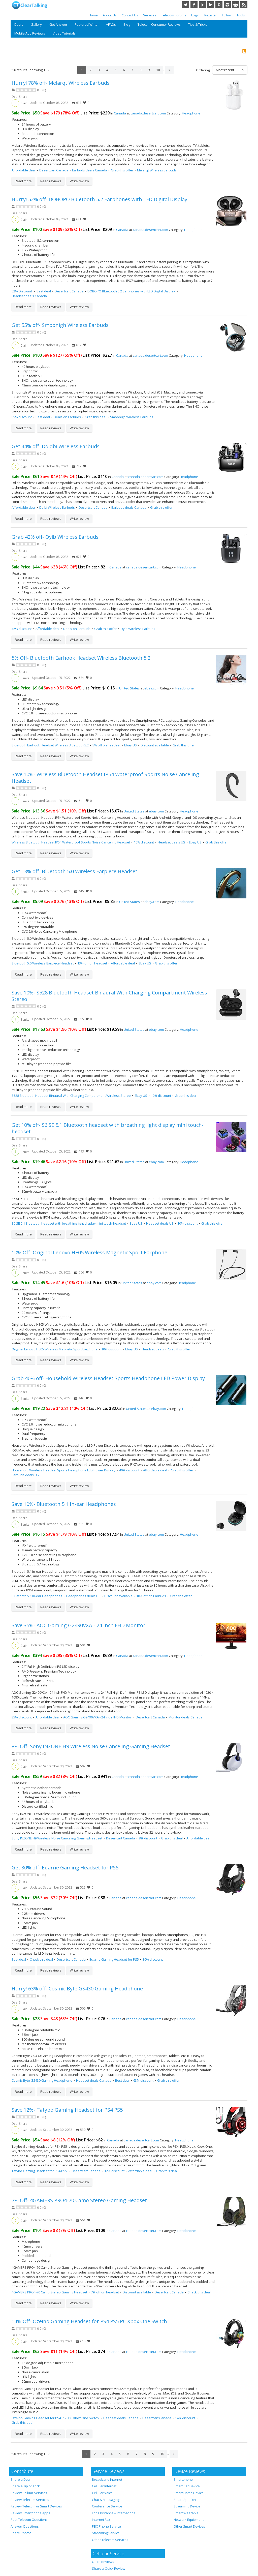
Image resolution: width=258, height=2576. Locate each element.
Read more (23, 181)
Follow (227, 15)
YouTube (202, 4)
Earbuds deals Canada (89, 170)
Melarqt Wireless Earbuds (157, 170)
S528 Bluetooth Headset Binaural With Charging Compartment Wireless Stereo (71, 1095)
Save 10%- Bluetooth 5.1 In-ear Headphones (64, 1504)
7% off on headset (105, 2292)
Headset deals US (171, 842)
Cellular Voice (102, 2493)
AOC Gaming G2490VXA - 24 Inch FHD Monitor (97, 1717)
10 (158, 70)
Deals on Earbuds (67, 417)
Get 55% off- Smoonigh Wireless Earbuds (60, 325)
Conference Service (107, 2506)
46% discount (22, 628)
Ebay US (130, 745)
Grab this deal (95, 417)
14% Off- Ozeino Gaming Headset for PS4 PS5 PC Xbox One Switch (89, 2321)
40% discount (129, 1470)
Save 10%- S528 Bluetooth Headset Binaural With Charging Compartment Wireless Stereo (109, 996)
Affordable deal (24, 170)
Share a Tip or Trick (25, 2486)
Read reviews (50, 181)
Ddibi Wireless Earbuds (57, 507)
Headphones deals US (83, 1596)
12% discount (114, 2171)
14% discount (185, 2418)
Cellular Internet (104, 2486)
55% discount (22, 417)
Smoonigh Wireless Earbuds (131, 417)
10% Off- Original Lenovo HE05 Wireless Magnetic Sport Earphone (89, 1252)
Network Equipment (189, 2519)
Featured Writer (87, 24)
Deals (18, 24)
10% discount (144, 842)
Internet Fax (101, 2519)
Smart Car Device (187, 2486)
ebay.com (151, 688)
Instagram (227, 4)
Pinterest (218, 4)
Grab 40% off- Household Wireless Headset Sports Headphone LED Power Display (108, 1378)
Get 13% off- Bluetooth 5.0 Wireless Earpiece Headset (74, 871)
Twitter (185, 4)
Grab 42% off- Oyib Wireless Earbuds (55, 536)
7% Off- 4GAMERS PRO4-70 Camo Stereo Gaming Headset (79, 2200)
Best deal (44, 291)
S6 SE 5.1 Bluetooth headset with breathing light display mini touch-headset (69, 1223)
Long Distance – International (114, 2513)
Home (93, 15)
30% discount (153, 1959)
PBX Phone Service (106, 2526)
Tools (241, 15)
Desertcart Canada (53, 170)
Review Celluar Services (29, 2493)
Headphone (191, 113)
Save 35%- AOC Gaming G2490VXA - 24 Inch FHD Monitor (78, 1625)
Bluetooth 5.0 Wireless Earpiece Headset (43, 963)
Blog (126, 24)
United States (129, 688)
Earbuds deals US (25, 1475)
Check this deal (41, 1959)
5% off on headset (106, 745)
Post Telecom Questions (29, 2519)
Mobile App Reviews (29, 33)
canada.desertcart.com (148, 113)
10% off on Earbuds (151, 1596)
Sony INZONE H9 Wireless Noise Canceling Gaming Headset (57, 1838)
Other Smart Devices (189, 2526)
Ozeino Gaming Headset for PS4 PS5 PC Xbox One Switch (56, 2418)
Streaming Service (106, 2533)
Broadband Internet (107, 2479)
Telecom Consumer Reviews (159, 24)
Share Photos (21, 2533)
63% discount (143, 2080)
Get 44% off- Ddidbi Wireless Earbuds (56, 446)
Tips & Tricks (197, 24)
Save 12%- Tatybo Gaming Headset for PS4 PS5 (67, 2109)
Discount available (155, 745)
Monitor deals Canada (186, 1717)
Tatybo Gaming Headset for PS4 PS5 (40, 2171)
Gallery (36, 24)
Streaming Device (187, 2506)
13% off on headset (92, 963)
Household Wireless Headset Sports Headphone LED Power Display (63, 1470)
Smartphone (183, 2479)
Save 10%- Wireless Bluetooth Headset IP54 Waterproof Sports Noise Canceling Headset (105, 777)
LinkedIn (210, 4)
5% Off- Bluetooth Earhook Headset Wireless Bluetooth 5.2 (81, 657)
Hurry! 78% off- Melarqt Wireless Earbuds (61, 82)
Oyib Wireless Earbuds (137, 628)
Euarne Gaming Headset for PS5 (114, 1959)
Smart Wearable (186, 2513)
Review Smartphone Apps (30, 2513)
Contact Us (130, 15)
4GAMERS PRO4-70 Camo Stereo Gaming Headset (49, 2292)
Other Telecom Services (110, 2539)
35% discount (22, 1717)
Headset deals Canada (29, 296)
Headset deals (153, 1349)
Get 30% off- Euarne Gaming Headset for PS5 (65, 1867)
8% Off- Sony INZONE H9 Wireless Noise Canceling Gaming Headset (91, 1746)
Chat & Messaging (105, 2499)
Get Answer (58, 24)
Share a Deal (20, 2479)
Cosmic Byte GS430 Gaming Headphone (42, 2080)
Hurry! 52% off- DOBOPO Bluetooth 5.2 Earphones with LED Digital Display (99, 199)
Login (195, 15)
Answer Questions (25, 2526)
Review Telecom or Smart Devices (36, 2506)
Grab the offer (181, 1596)
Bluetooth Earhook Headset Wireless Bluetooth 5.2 (50, 745)
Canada (120, 113)
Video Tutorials (64, 33)
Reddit (235, 4)
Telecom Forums (173, 15)
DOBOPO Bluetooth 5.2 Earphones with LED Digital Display (131, 291)
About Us (110, 15)
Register (210, 15)
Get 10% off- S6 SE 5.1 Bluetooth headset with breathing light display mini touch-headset (108, 1128)
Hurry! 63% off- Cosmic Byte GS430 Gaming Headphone (77, 1988)
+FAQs (111, 24)
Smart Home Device (189, 2493)
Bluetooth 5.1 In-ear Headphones (37, 1596)
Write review (79, 181)
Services (149, 15)
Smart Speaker (185, 2499)
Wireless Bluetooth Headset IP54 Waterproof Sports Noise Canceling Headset (71, 842)
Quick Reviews (103, 2561)
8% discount (148, 1838)
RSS (243, 4)
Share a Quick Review (108, 2568)
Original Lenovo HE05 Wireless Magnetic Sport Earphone (55, 1349)
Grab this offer (122, 170)
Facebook (194, 4)
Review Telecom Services (30, 2499)
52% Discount (22, 291)
